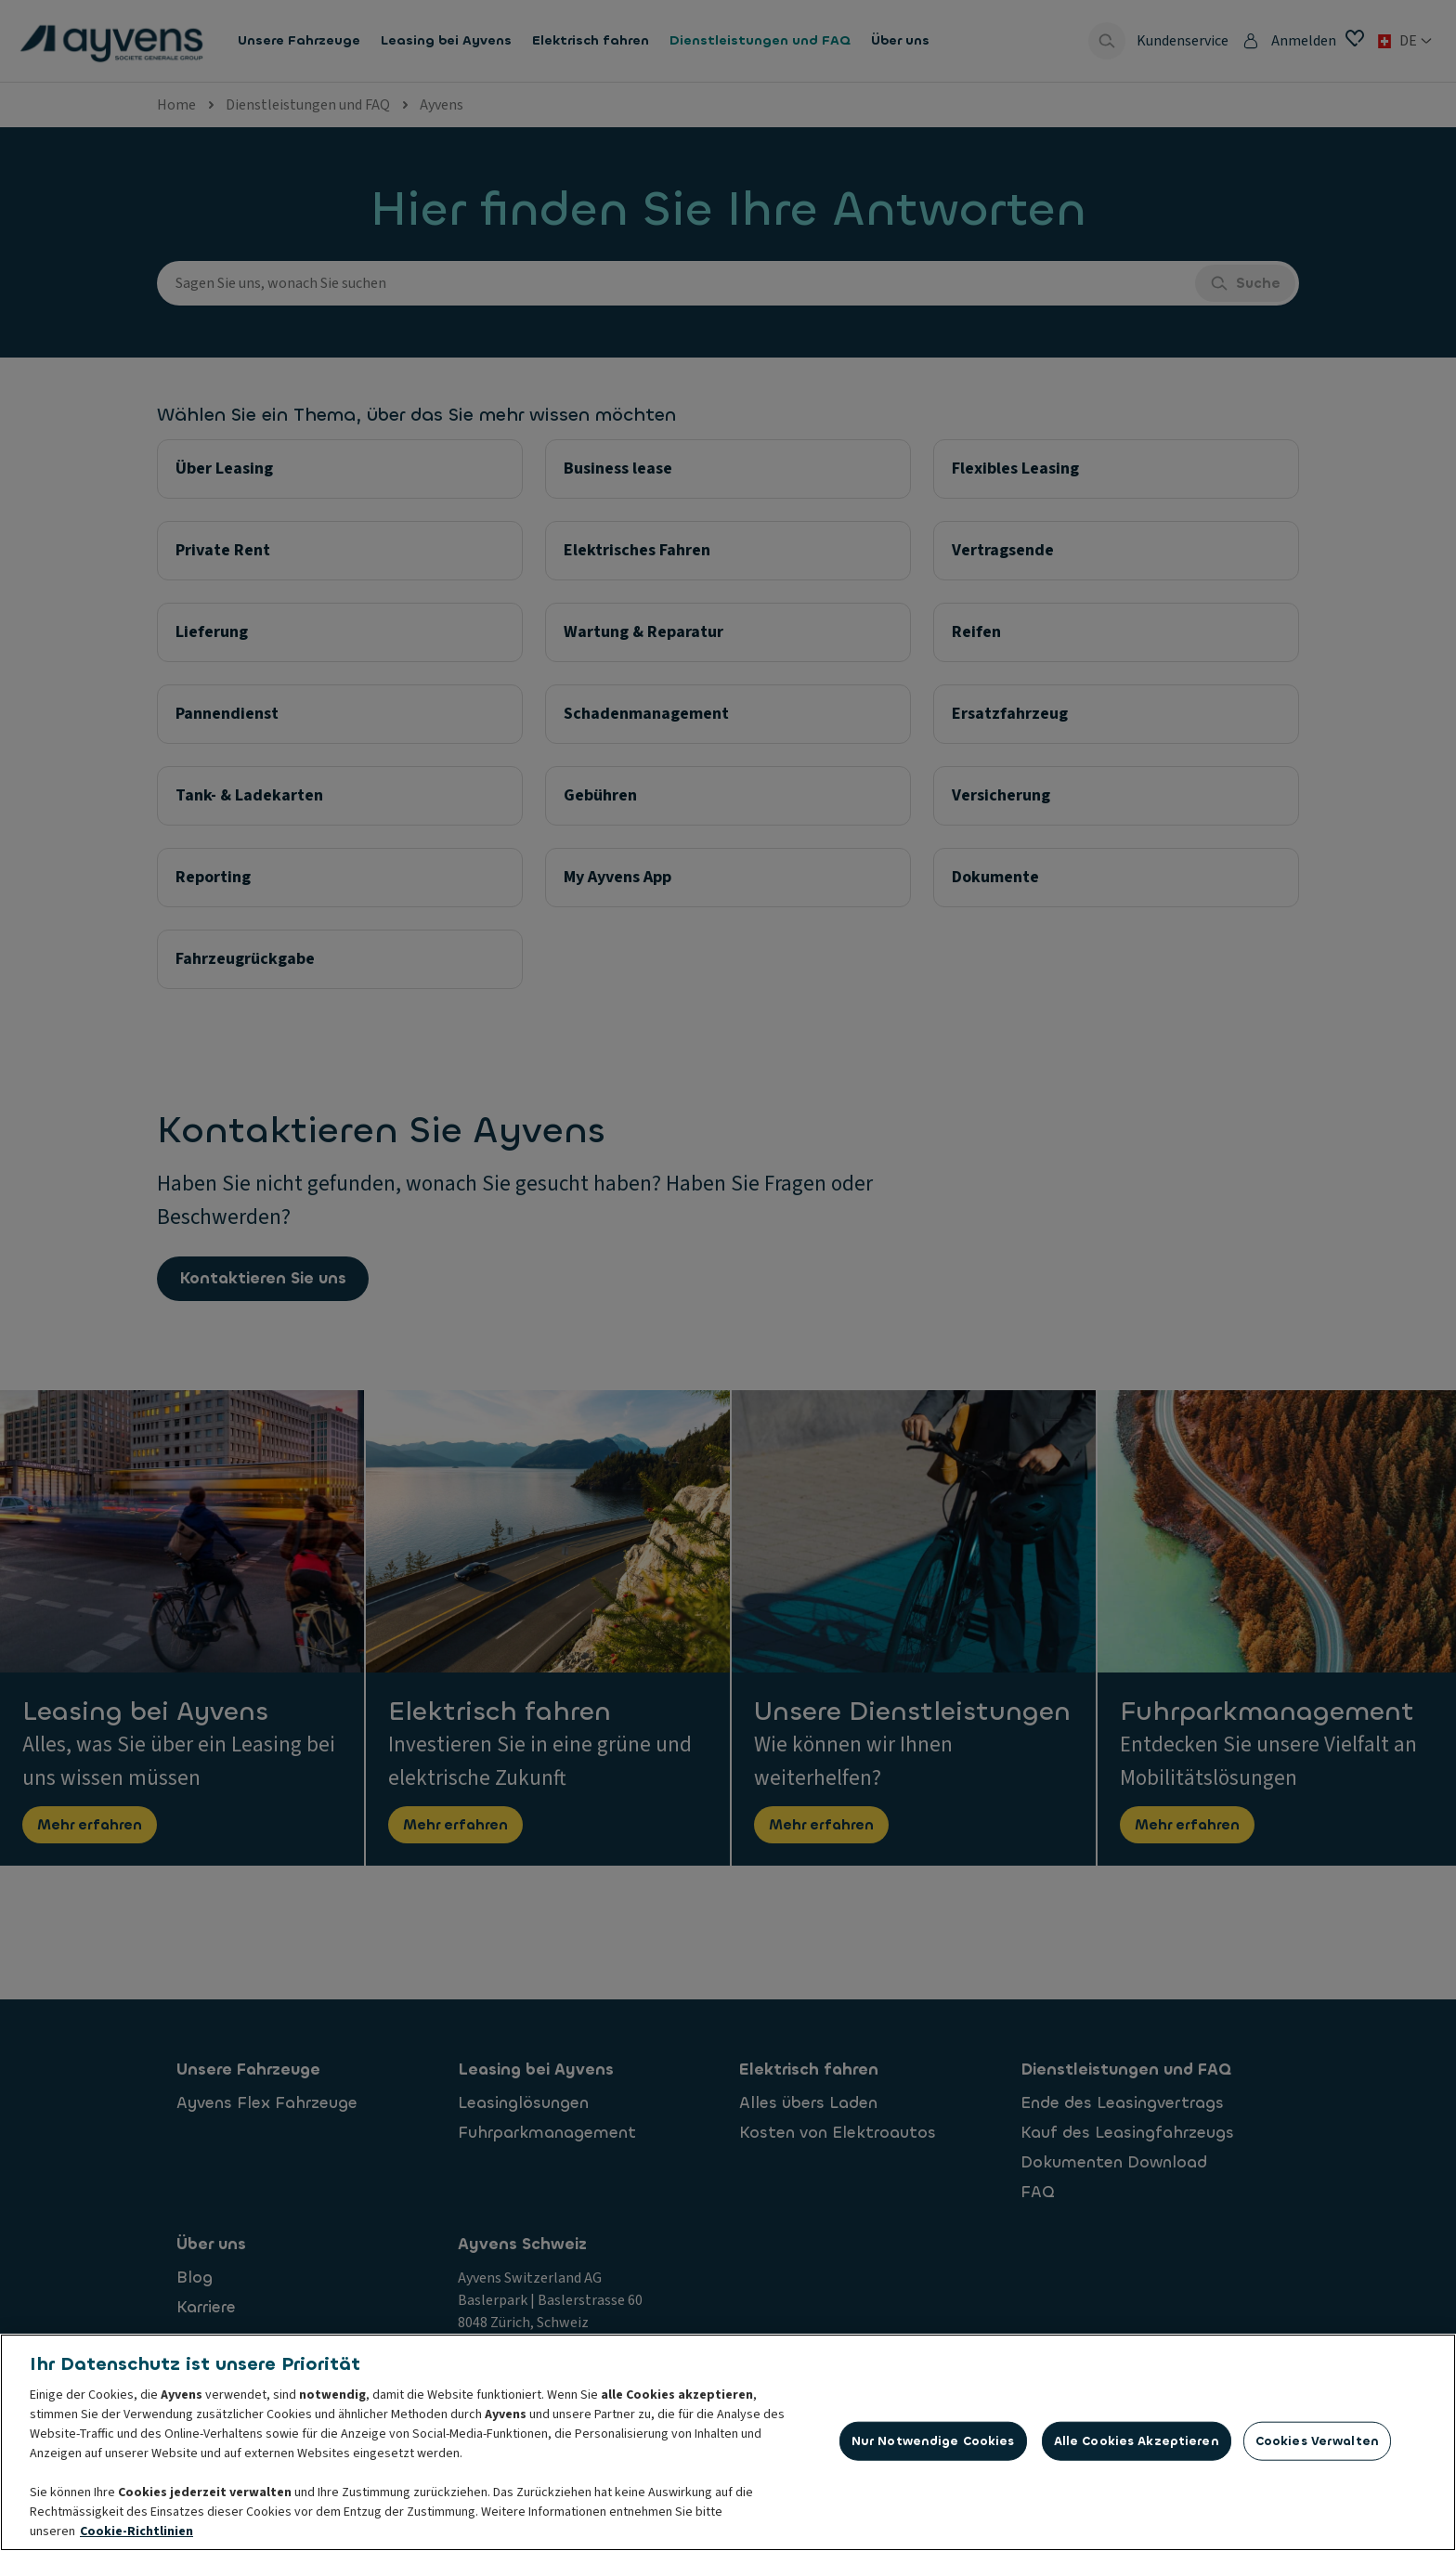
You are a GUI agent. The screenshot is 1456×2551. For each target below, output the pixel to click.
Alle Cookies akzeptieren (1136, 2446)
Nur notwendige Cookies (933, 2446)
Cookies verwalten (1317, 2446)
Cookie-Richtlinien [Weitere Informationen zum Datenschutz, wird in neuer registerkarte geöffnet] (136, 2537)
